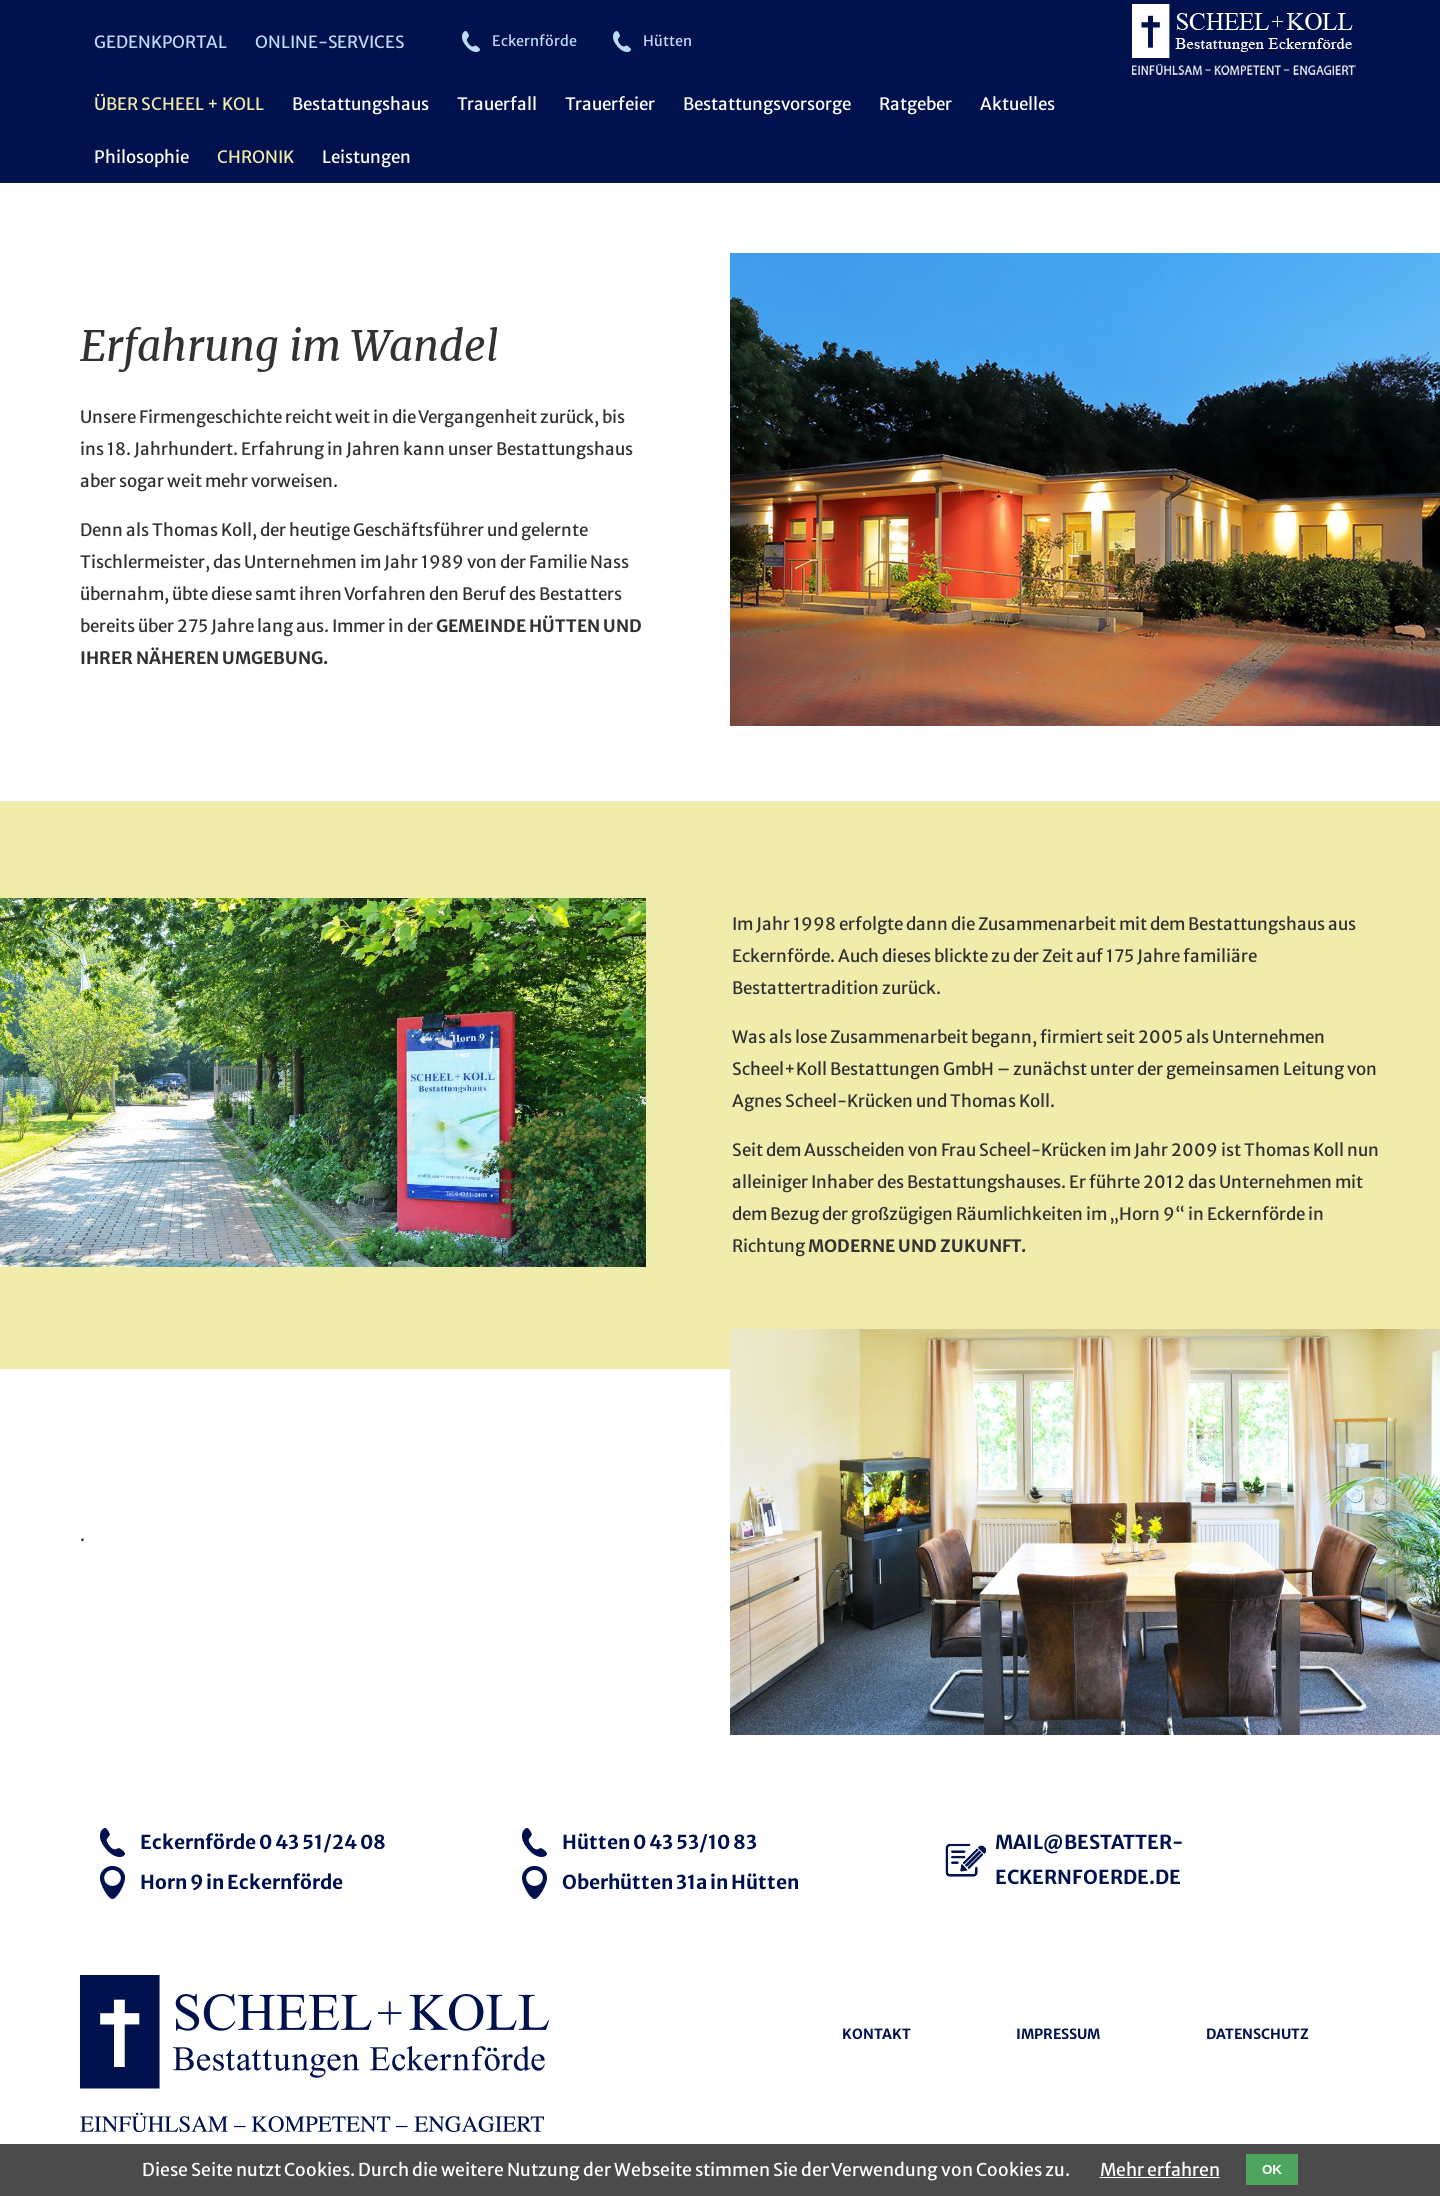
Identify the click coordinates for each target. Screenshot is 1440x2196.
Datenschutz (1257, 2035)
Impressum (1058, 2035)
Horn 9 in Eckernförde (241, 1882)
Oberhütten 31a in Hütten (680, 1882)
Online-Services (329, 42)
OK (1272, 2169)
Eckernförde (534, 41)
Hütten (667, 41)
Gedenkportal (160, 42)
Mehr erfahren (1160, 2170)
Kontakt (876, 2035)
